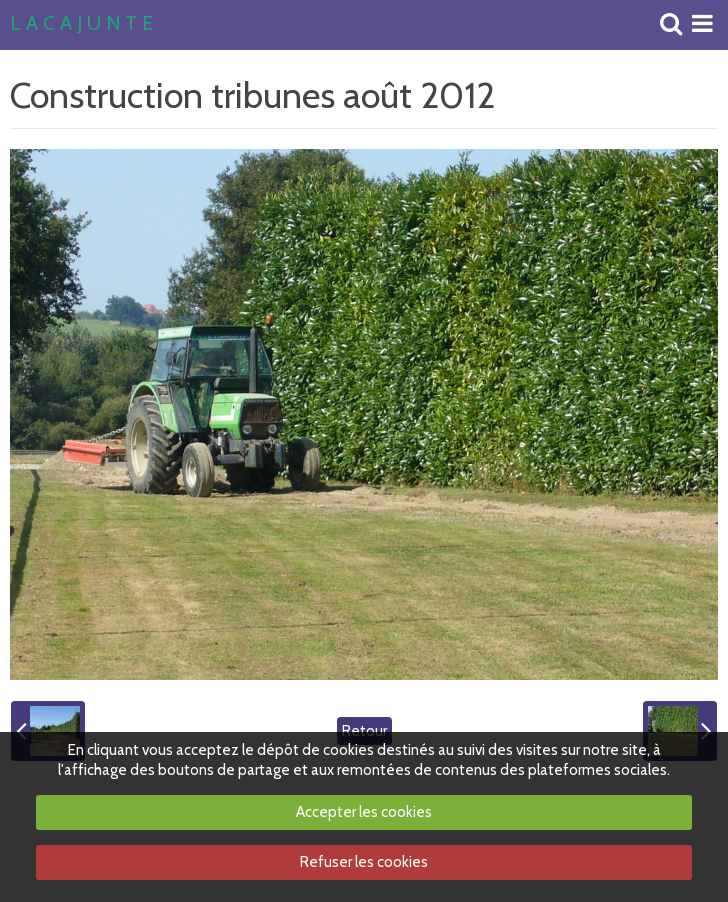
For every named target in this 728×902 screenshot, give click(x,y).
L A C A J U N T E (81, 24)
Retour (364, 731)
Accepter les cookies (364, 812)
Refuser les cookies (364, 862)
